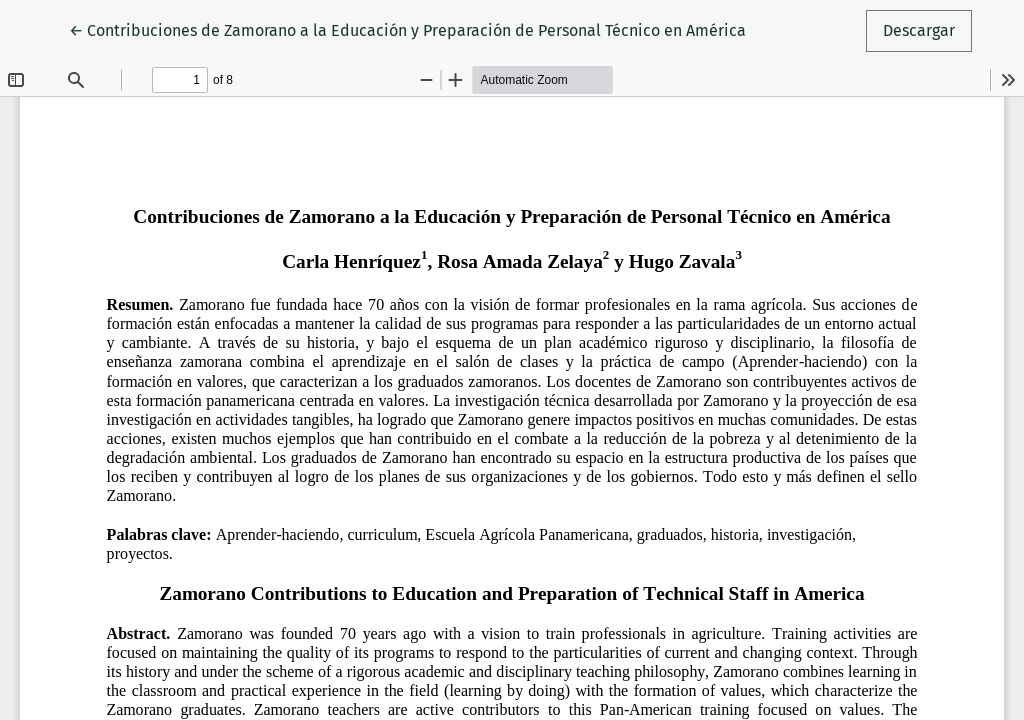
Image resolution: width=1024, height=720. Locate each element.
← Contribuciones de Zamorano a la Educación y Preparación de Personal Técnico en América (407, 29)
